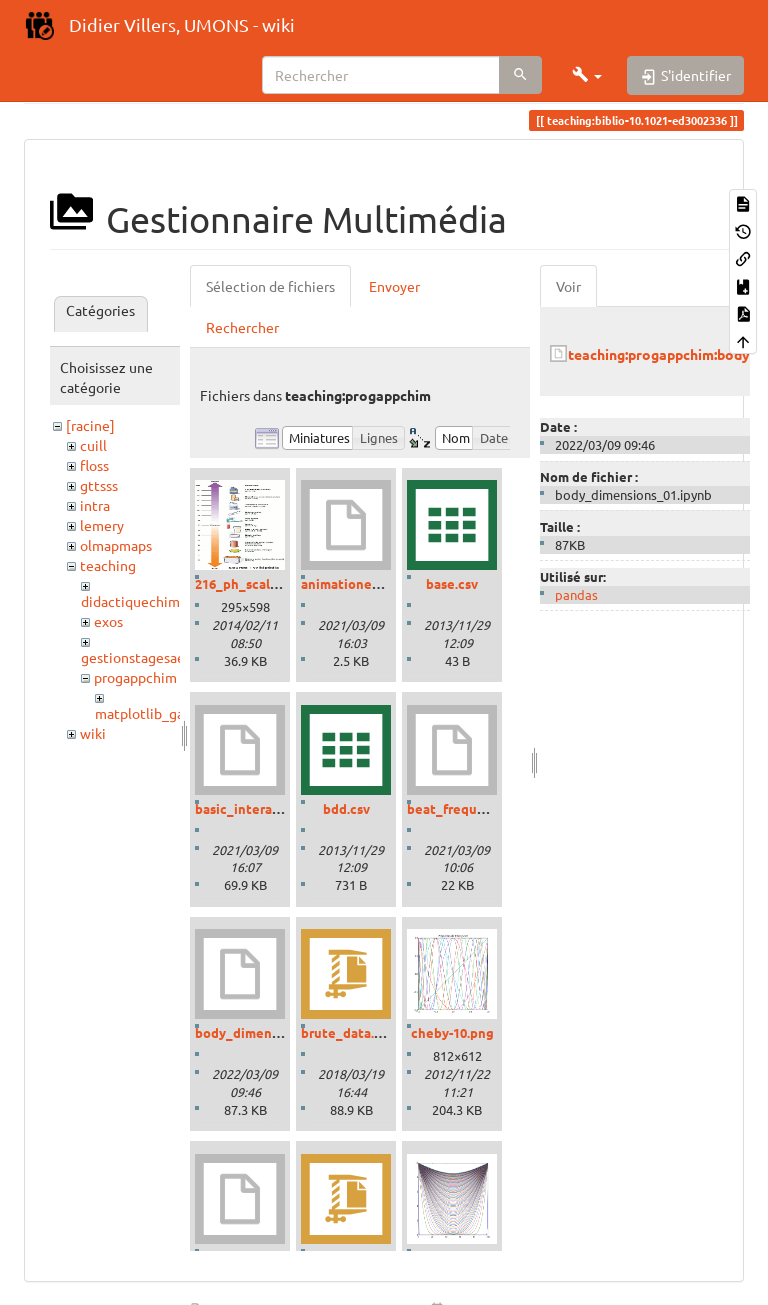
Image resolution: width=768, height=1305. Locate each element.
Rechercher (242, 327)
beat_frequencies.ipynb (481, 808)
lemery (102, 525)
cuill (93, 445)
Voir (568, 286)
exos (108, 621)
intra (95, 505)
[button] (587, 75)
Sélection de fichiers (270, 286)
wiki (93, 733)
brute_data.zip (347, 1032)
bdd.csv (346, 808)
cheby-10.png (452, 1032)
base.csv (452, 583)
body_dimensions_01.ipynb (279, 1032)
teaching (108, 565)
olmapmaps (116, 545)
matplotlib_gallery (153, 713)
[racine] (90, 425)
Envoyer (394, 286)
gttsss (99, 485)
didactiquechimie (136, 601)
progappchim (135, 677)
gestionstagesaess (139, 657)
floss (94, 465)
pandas (576, 594)
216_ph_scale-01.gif (255, 583)
